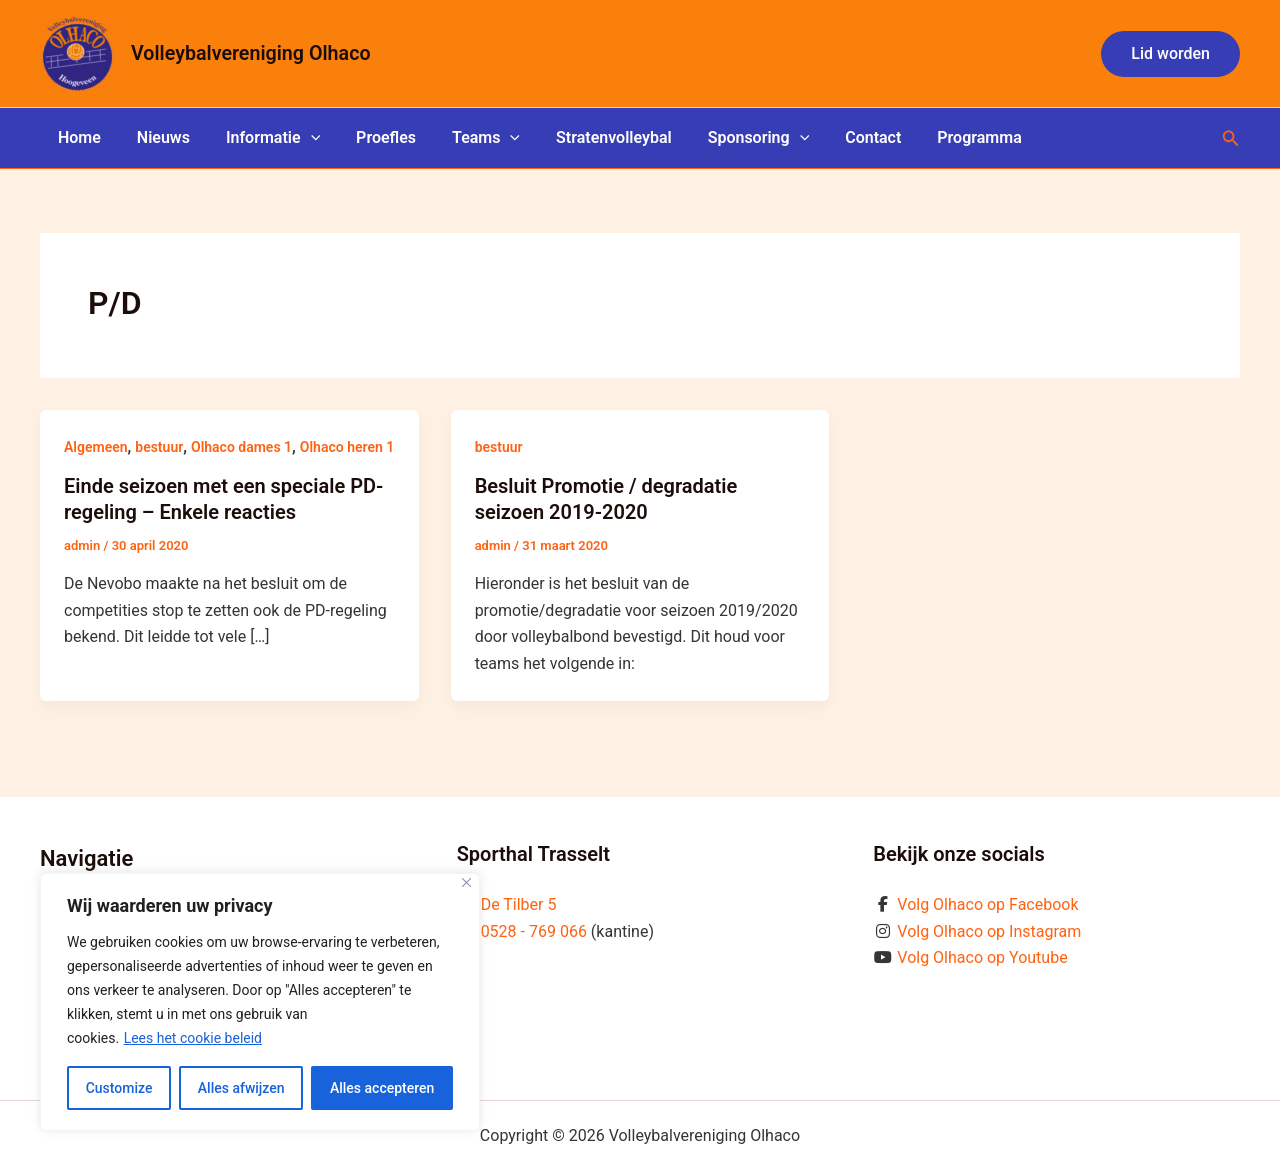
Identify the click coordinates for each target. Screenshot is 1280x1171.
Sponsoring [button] (733, 138)
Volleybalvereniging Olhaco (251, 53)
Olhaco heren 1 (347, 447)
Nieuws (157, 137)
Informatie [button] (263, 138)
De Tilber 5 (519, 904)
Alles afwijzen (241, 1088)
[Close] (466, 882)
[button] (1170, 54)
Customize (119, 1088)
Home (77, 137)
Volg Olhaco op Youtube (982, 957)
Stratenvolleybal (592, 137)
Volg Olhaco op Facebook (987, 904)
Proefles (372, 137)
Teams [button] (468, 138)
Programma (946, 137)
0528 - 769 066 (534, 931)
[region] (260, 1002)
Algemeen (96, 447)
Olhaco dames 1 (241, 447)
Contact (843, 137)
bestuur (159, 447)
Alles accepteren (382, 1088)
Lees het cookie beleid (193, 1038)
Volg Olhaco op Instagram (989, 931)
